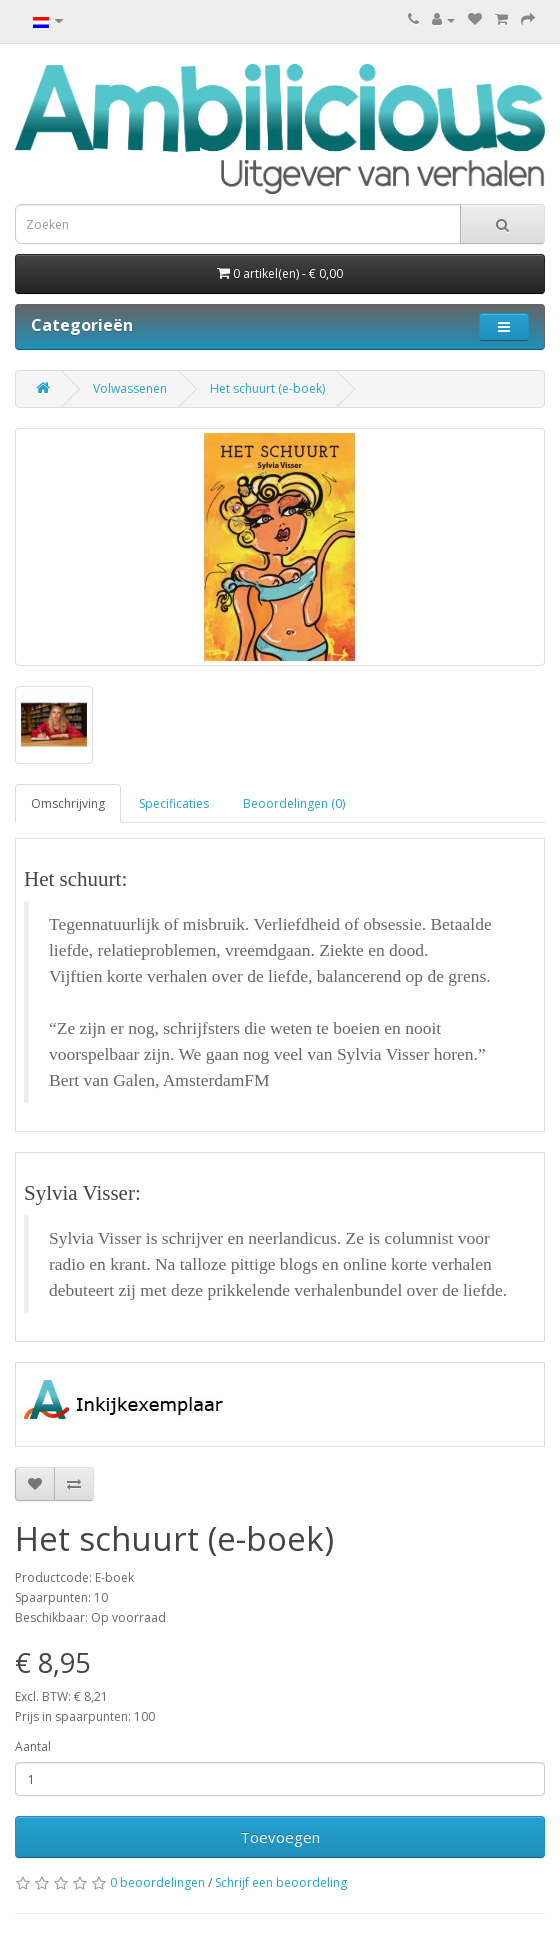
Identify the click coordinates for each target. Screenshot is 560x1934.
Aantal (33, 1746)
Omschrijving (68, 803)
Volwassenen (130, 388)
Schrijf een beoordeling (281, 1882)
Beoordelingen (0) (294, 803)
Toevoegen (280, 1837)
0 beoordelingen (157, 1882)
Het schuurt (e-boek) (267, 388)
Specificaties (174, 803)
